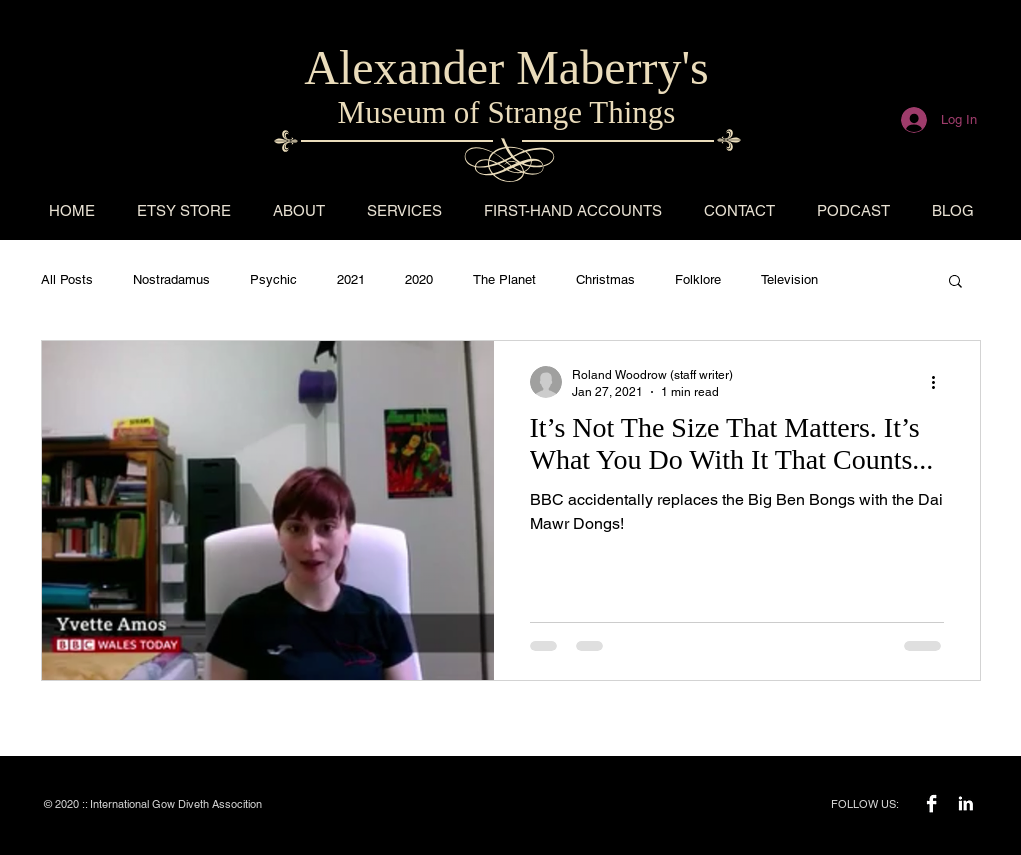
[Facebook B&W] (931, 803)
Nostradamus (171, 279)
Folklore (698, 279)
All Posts (67, 279)
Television (789, 279)
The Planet (504, 279)
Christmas (605, 279)
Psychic (273, 279)
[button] (955, 282)
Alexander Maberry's (506, 67)
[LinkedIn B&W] (965, 803)
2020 (419, 279)
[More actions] (941, 382)
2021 (351, 279)
